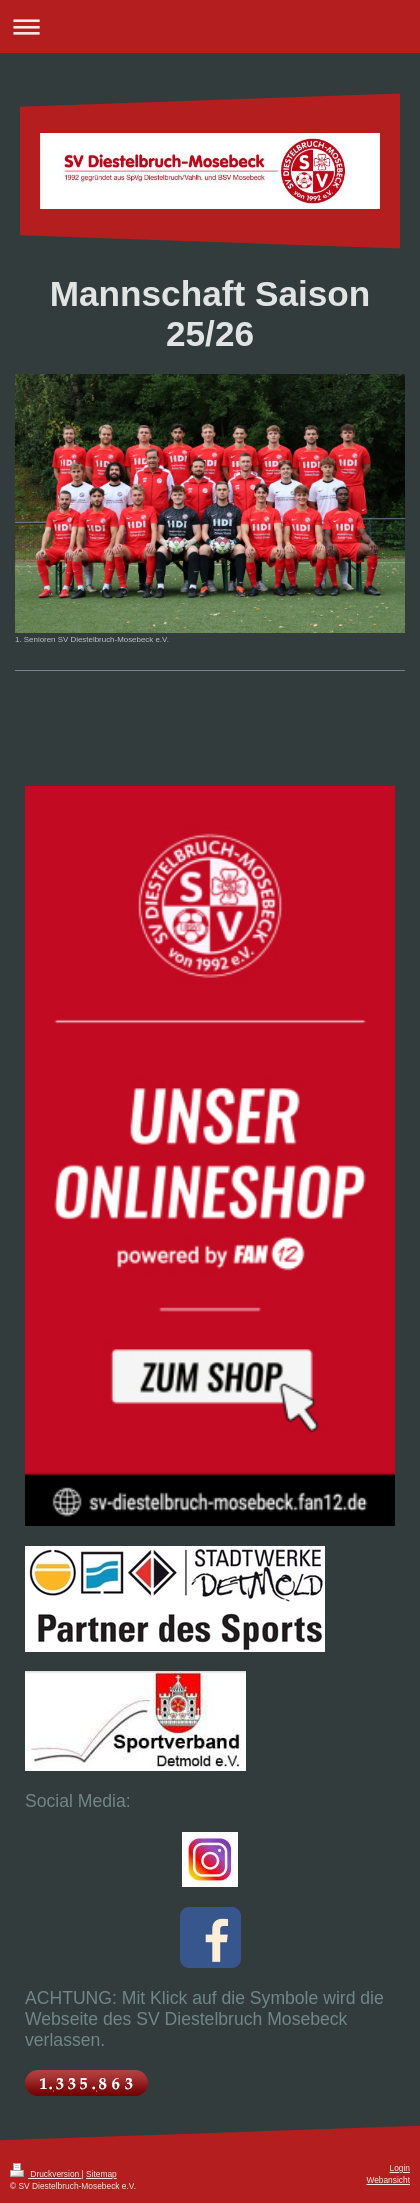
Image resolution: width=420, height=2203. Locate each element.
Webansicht (388, 2180)
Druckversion (46, 2174)
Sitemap (101, 2174)
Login (400, 2168)
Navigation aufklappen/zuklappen (210, 26)
